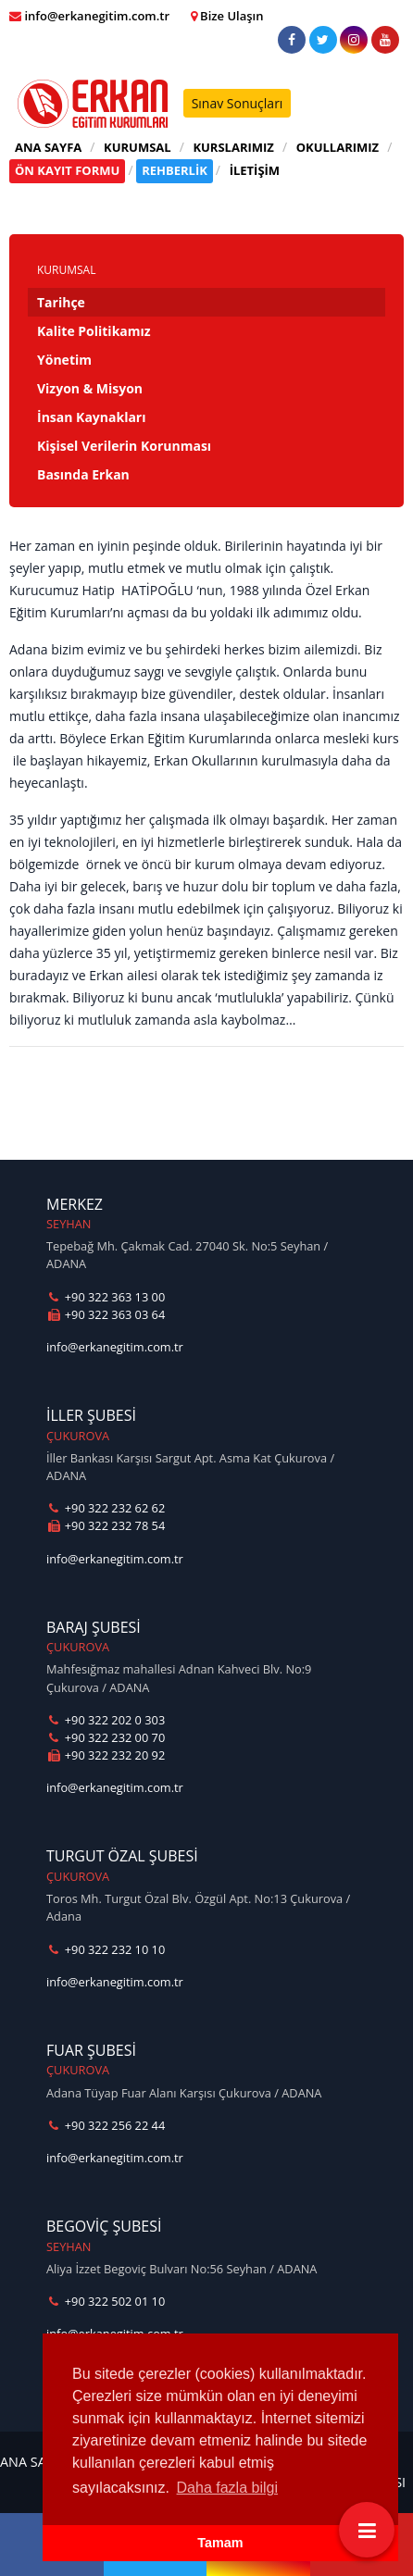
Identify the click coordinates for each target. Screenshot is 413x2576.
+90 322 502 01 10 (105, 2301)
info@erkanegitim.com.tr (114, 1346)
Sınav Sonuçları (237, 103)
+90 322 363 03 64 (105, 1314)
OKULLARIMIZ (337, 147)
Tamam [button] (220, 2542)
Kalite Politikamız (94, 331)
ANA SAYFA (48, 147)
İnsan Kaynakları (91, 417)
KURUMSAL (137, 147)
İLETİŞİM (255, 170)
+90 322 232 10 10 (105, 1949)
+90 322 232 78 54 (105, 1525)
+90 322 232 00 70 (105, 1737)
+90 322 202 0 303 (105, 1719)
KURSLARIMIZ (233, 147)
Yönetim (64, 359)
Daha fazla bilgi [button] (227, 2487)
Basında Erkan (83, 474)
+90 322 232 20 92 (105, 1755)
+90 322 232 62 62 (105, 1508)
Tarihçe (61, 302)
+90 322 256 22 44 (105, 2125)
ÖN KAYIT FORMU (67, 170)
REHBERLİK (174, 170)
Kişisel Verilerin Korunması (124, 445)
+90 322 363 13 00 (105, 1296)
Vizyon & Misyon (90, 388)
